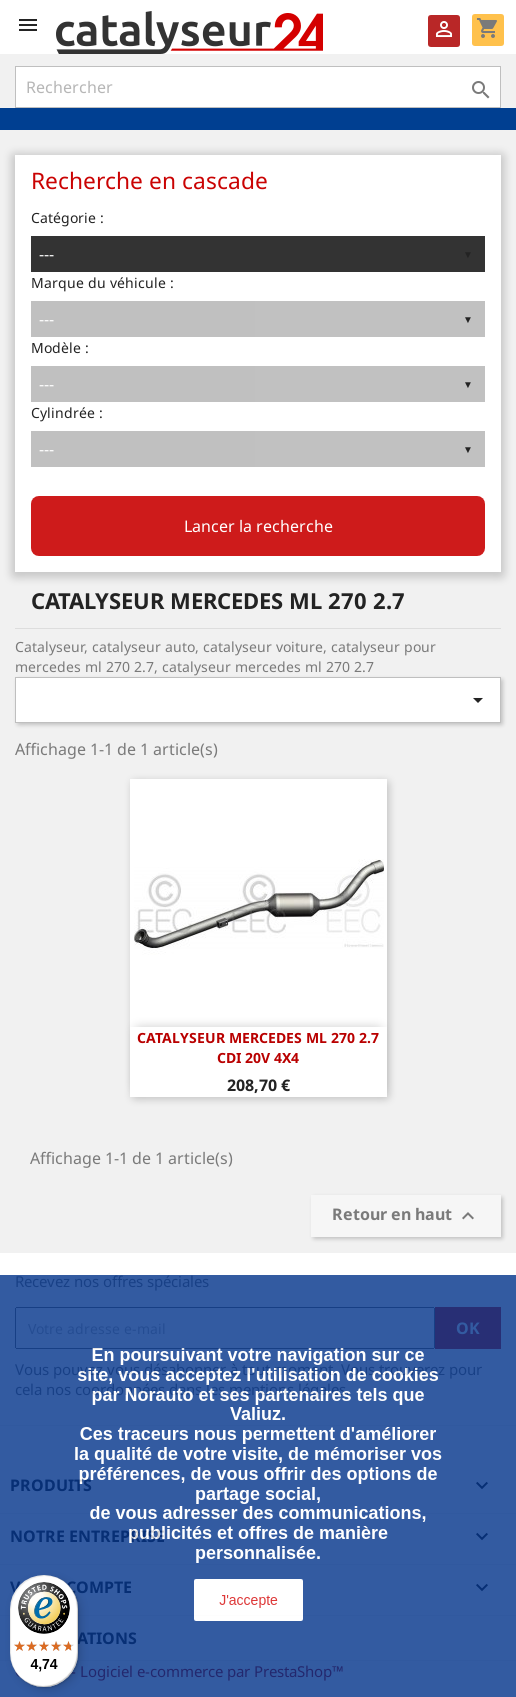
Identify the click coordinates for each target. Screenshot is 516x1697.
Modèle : (60, 347)
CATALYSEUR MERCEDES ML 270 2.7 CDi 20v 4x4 (258, 1047)
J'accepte (248, 1600)
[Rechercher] (258, 87)
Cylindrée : (67, 412)
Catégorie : (67, 217)
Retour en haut (406, 1216)
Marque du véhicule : (102, 282)
